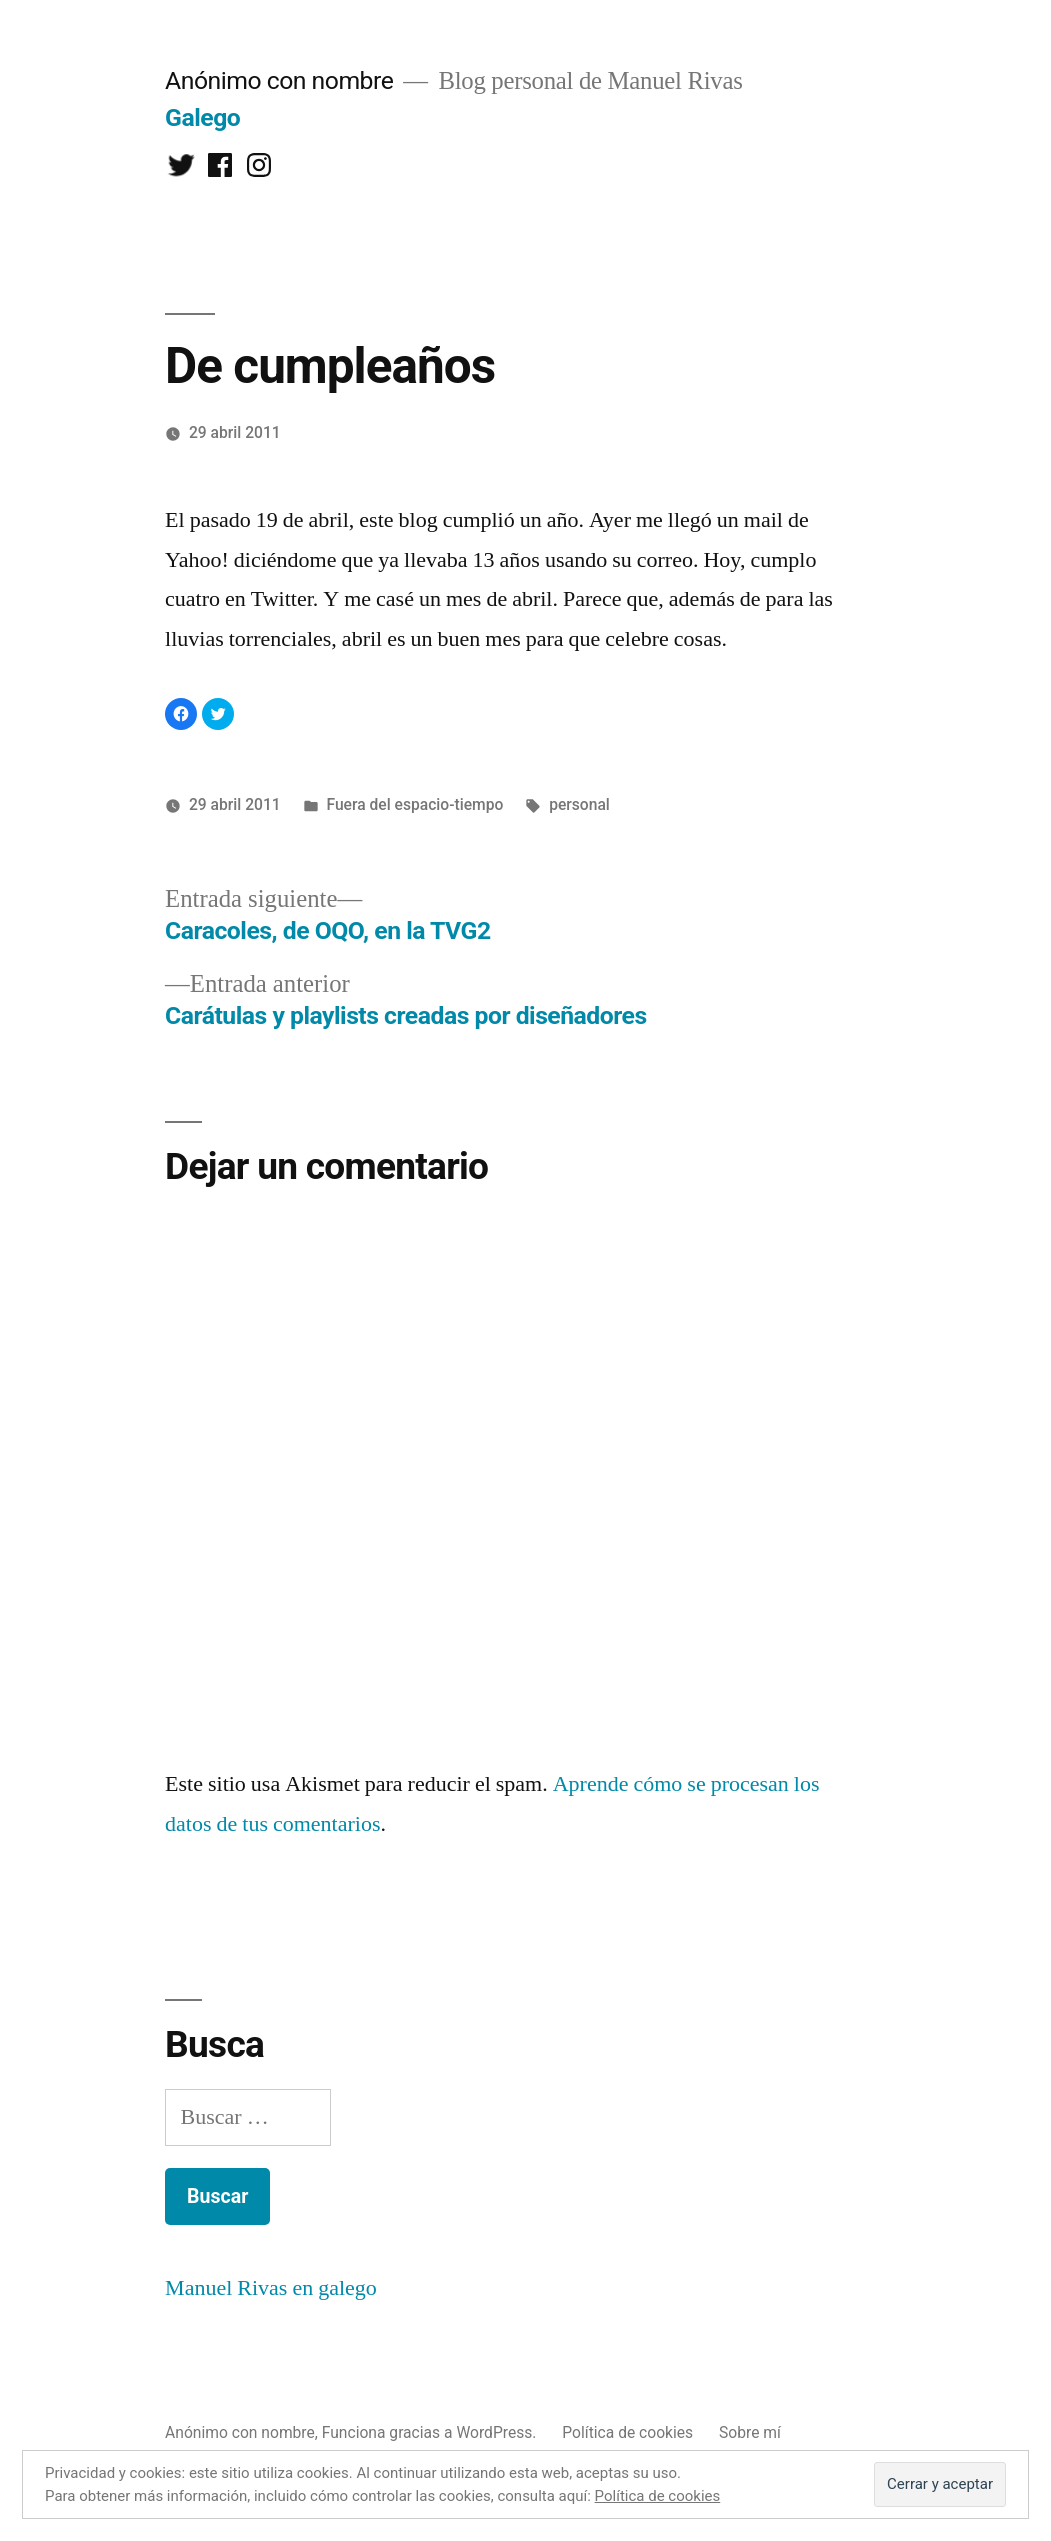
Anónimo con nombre (279, 80)
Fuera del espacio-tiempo (414, 804)
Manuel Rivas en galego (271, 2288)
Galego (202, 117)
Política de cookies (627, 2432)
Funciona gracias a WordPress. (431, 2432)
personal (579, 804)
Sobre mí (750, 2432)
